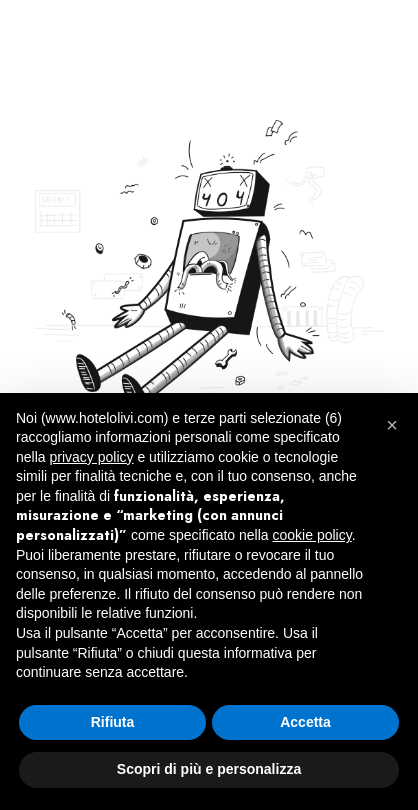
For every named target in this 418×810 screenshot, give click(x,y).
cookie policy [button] (312, 535)
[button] (392, 425)
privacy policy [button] (91, 457)
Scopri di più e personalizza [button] (209, 769)
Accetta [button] (305, 722)
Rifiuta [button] (113, 722)
